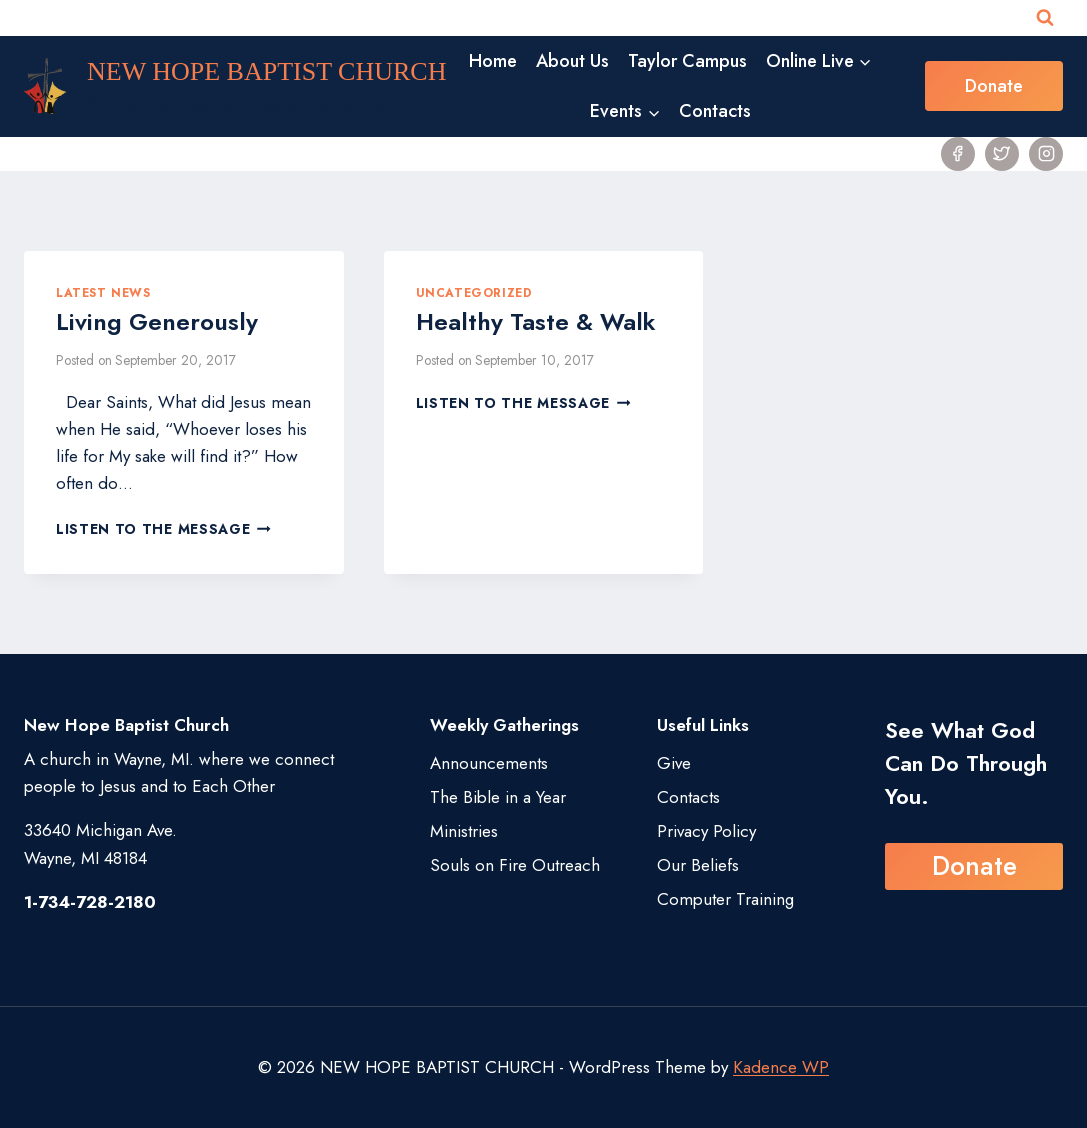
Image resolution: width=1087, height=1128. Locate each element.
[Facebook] (958, 154)
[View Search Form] (1045, 18)
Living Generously (157, 321)
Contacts (715, 111)
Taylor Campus (687, 61)
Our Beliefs (698, 865)
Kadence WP (781, 1067)
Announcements (489, 763)
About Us (572, 61)
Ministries (464, 831)
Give (674, 763)
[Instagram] (1046, 154)
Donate (994, 86)
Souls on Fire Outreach (515, 865)
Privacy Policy (706, 831)
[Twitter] (1002, 154)
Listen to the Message (163, 529)
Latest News (103, 292)
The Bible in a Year (498, 797)
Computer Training (725, 899)
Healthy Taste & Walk (536, 321)
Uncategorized (474, 292)
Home (493, 61)
